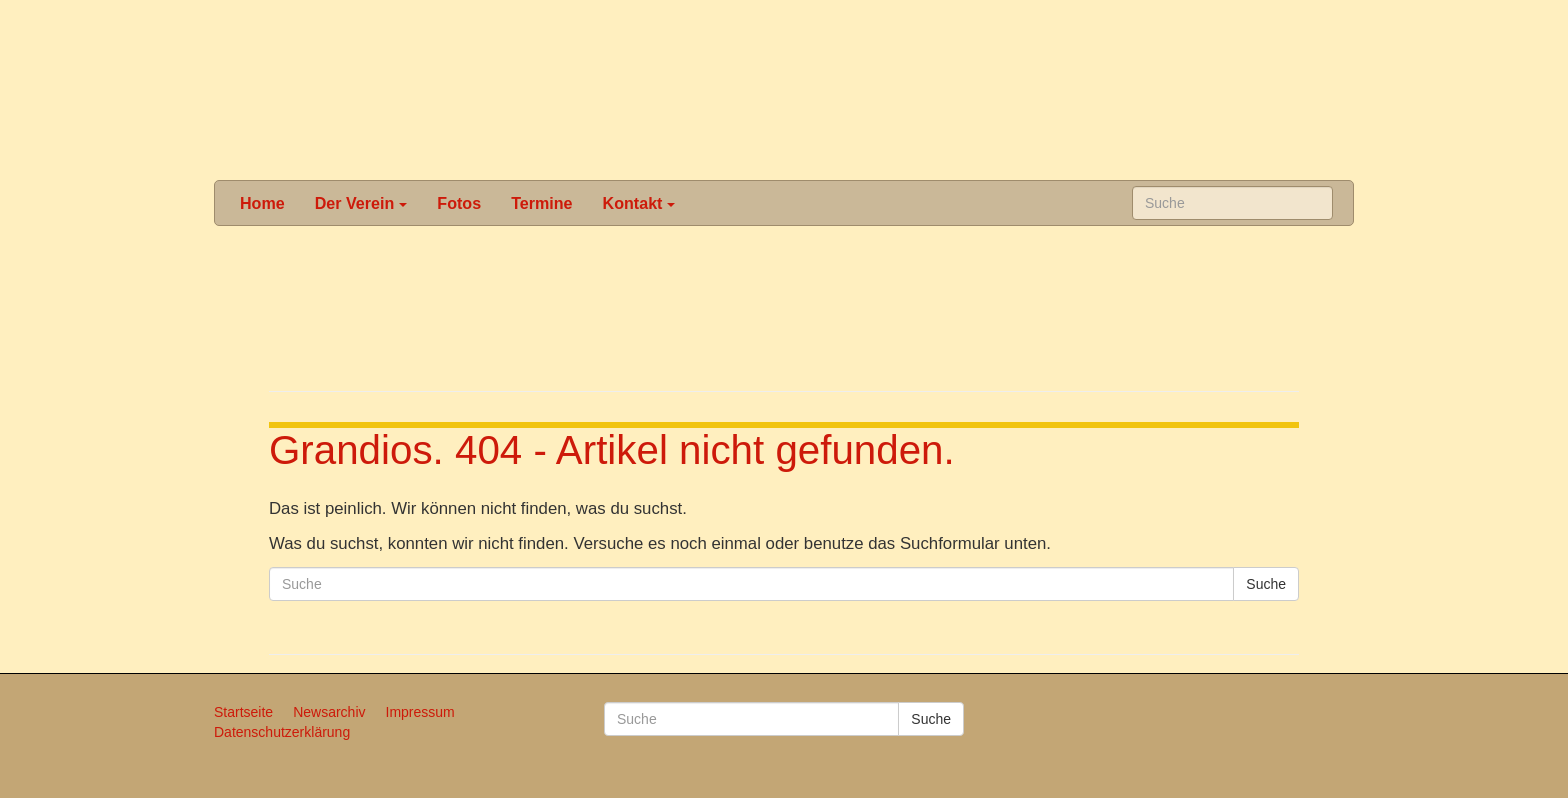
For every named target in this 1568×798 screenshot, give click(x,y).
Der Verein (361, 203)
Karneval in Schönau (782, 90)
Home (262, 203)
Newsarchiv (329, 712)
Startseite (243, 712)
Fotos (459, 203)
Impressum (420, 712)
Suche (1266, 584)
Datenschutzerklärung (282, 732)
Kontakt (639, 203)
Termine (541, 203)
